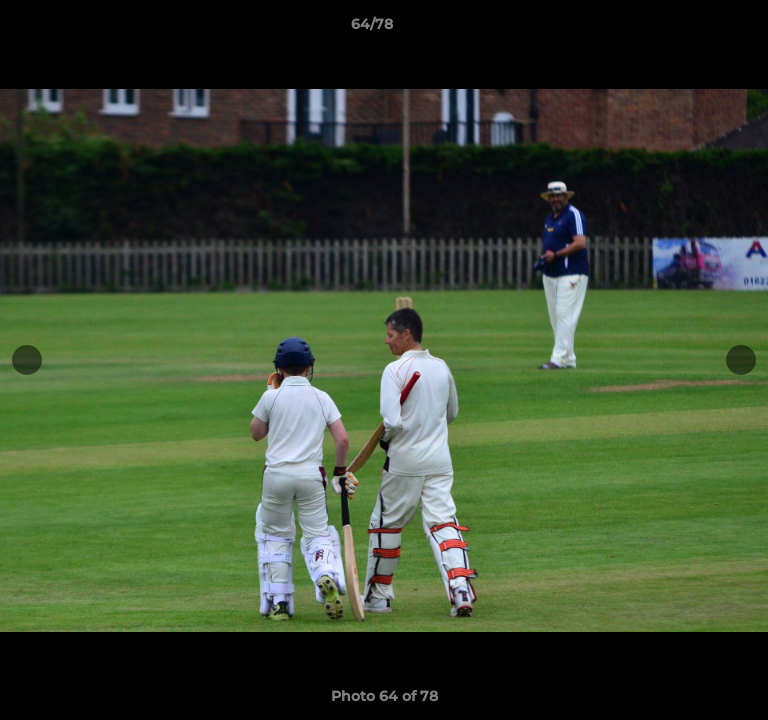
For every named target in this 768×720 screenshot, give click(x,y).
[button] (696, 29)
